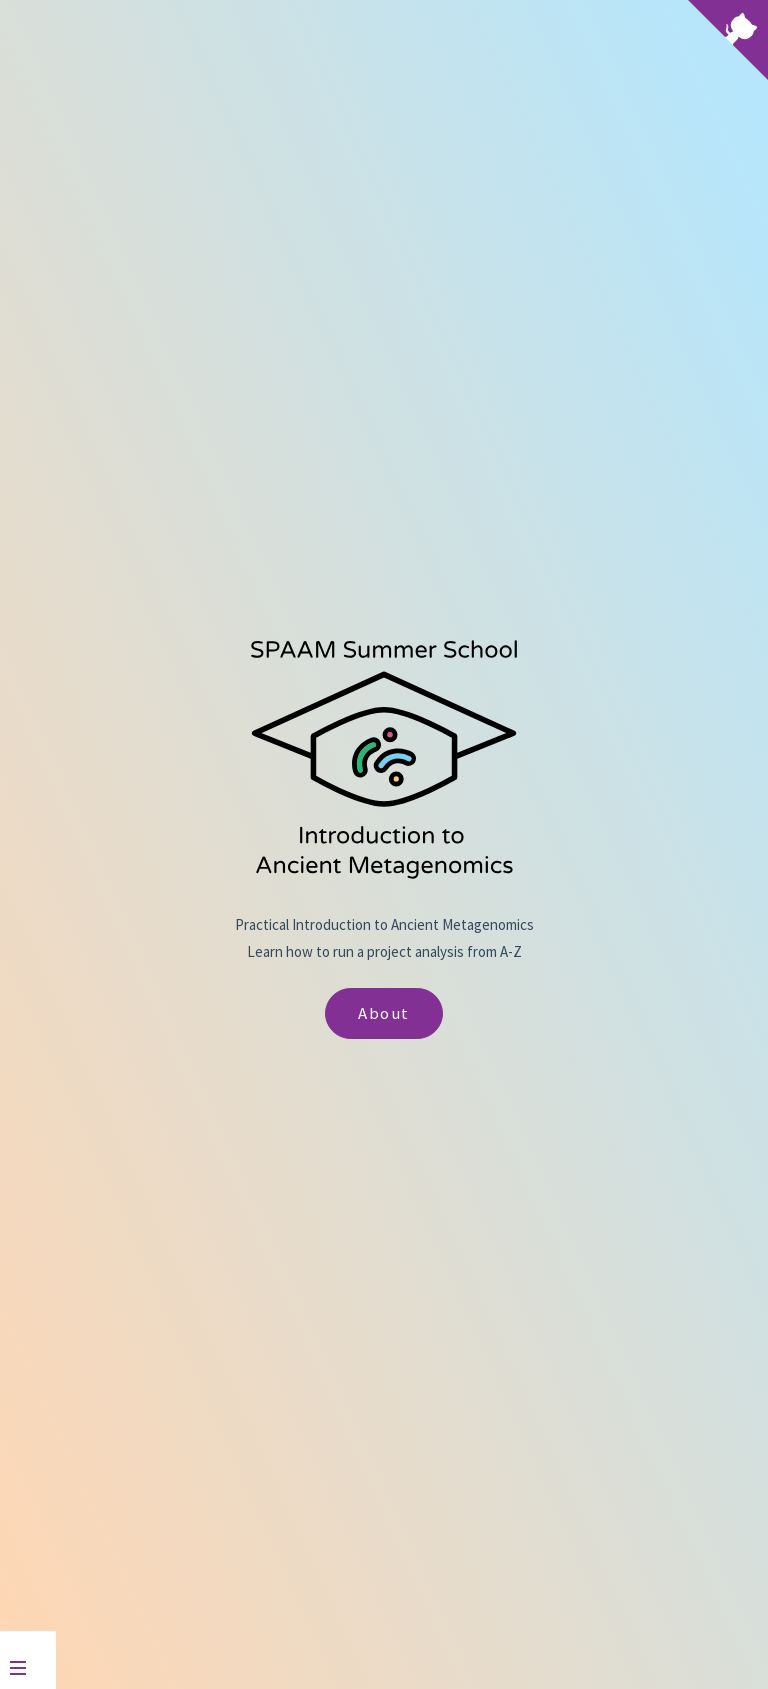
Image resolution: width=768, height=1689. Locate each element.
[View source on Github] (728, 42)
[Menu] (28, 1660)
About (384, 1013)
